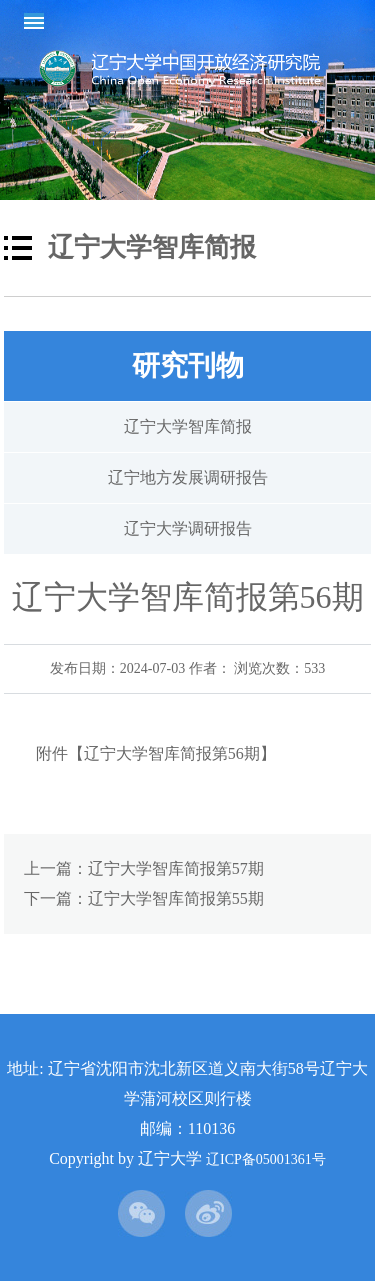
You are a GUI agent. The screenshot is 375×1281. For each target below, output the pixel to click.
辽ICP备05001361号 (266, 1159)
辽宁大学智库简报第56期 (172, 753)
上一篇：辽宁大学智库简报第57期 (144, 868)
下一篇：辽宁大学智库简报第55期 (144, 898)
